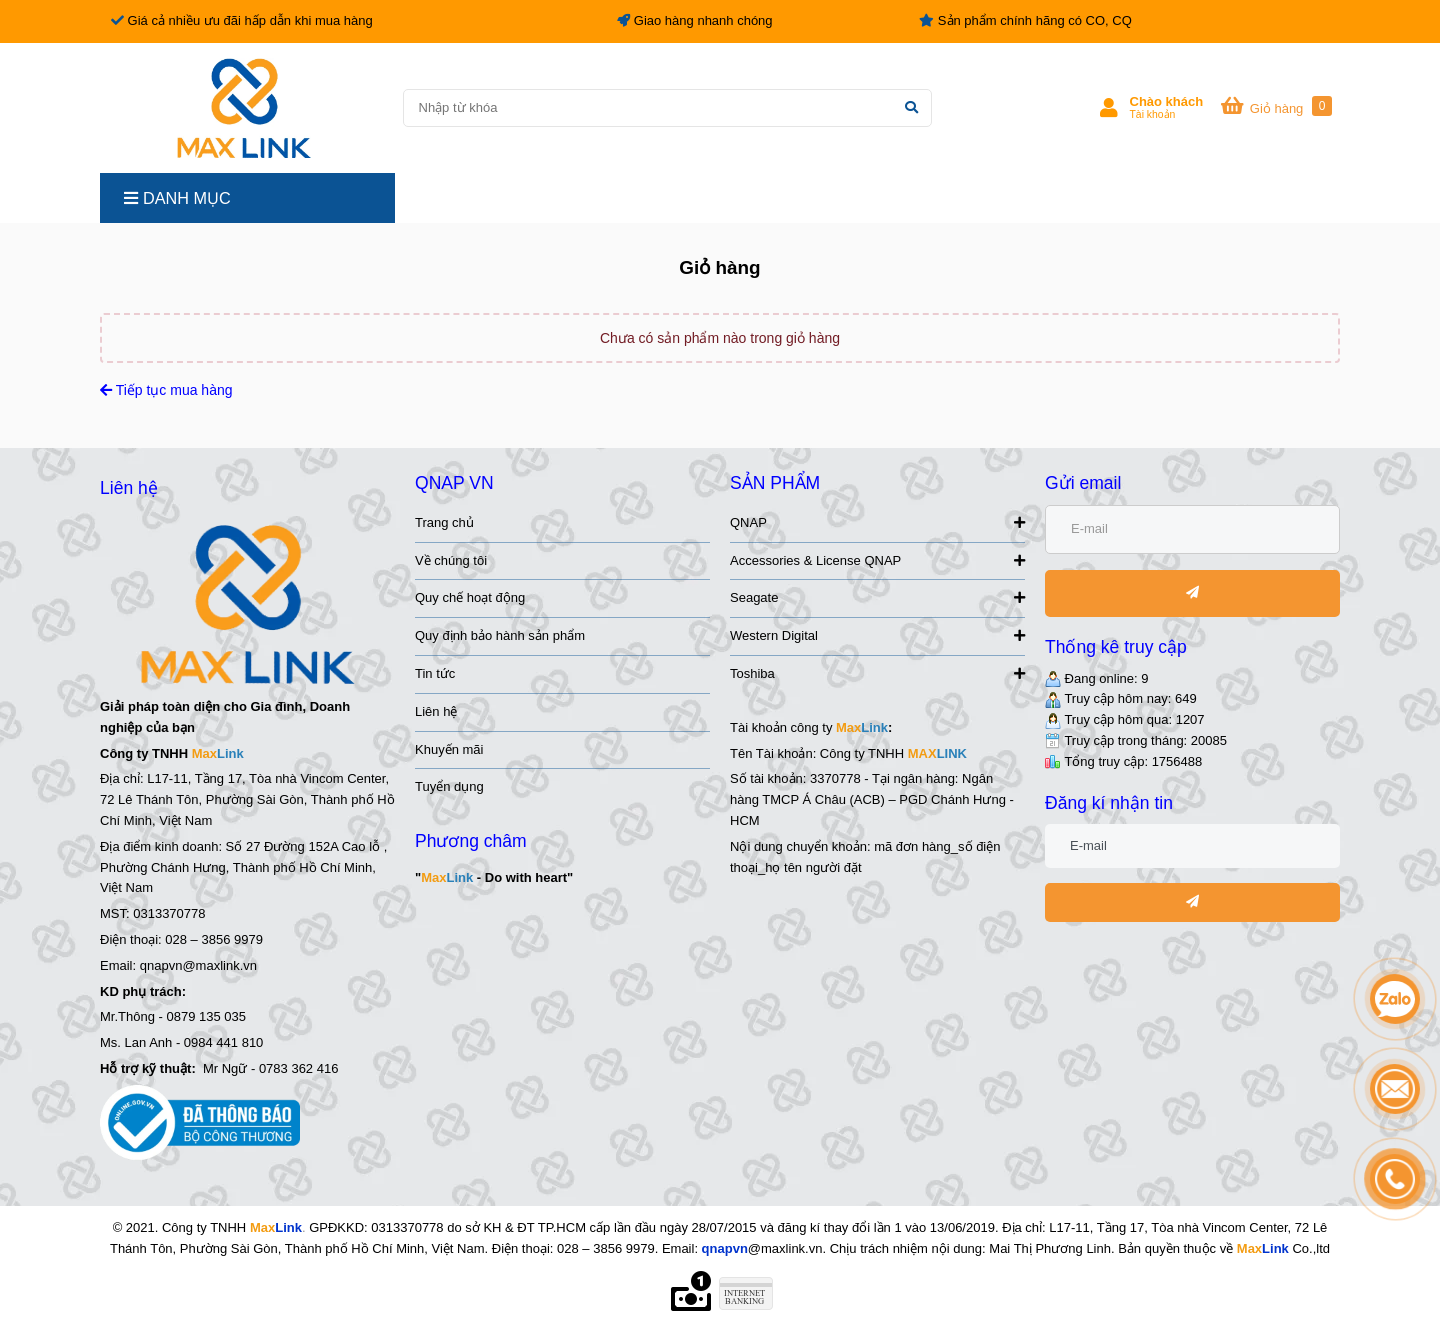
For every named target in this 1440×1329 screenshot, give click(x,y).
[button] (1152, 108)
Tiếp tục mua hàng (166, 390)
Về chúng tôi (451, 560)
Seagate (877, 597)
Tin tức (435, 673)
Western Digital (877, 635)
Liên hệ (436, 711)
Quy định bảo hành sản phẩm (500, 635)
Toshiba (877, 673)
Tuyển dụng (449, 786)
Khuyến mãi (449, 749)
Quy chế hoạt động (470, 597)
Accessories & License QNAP (877, 560)
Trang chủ (444, 522)
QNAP (877, 522)
